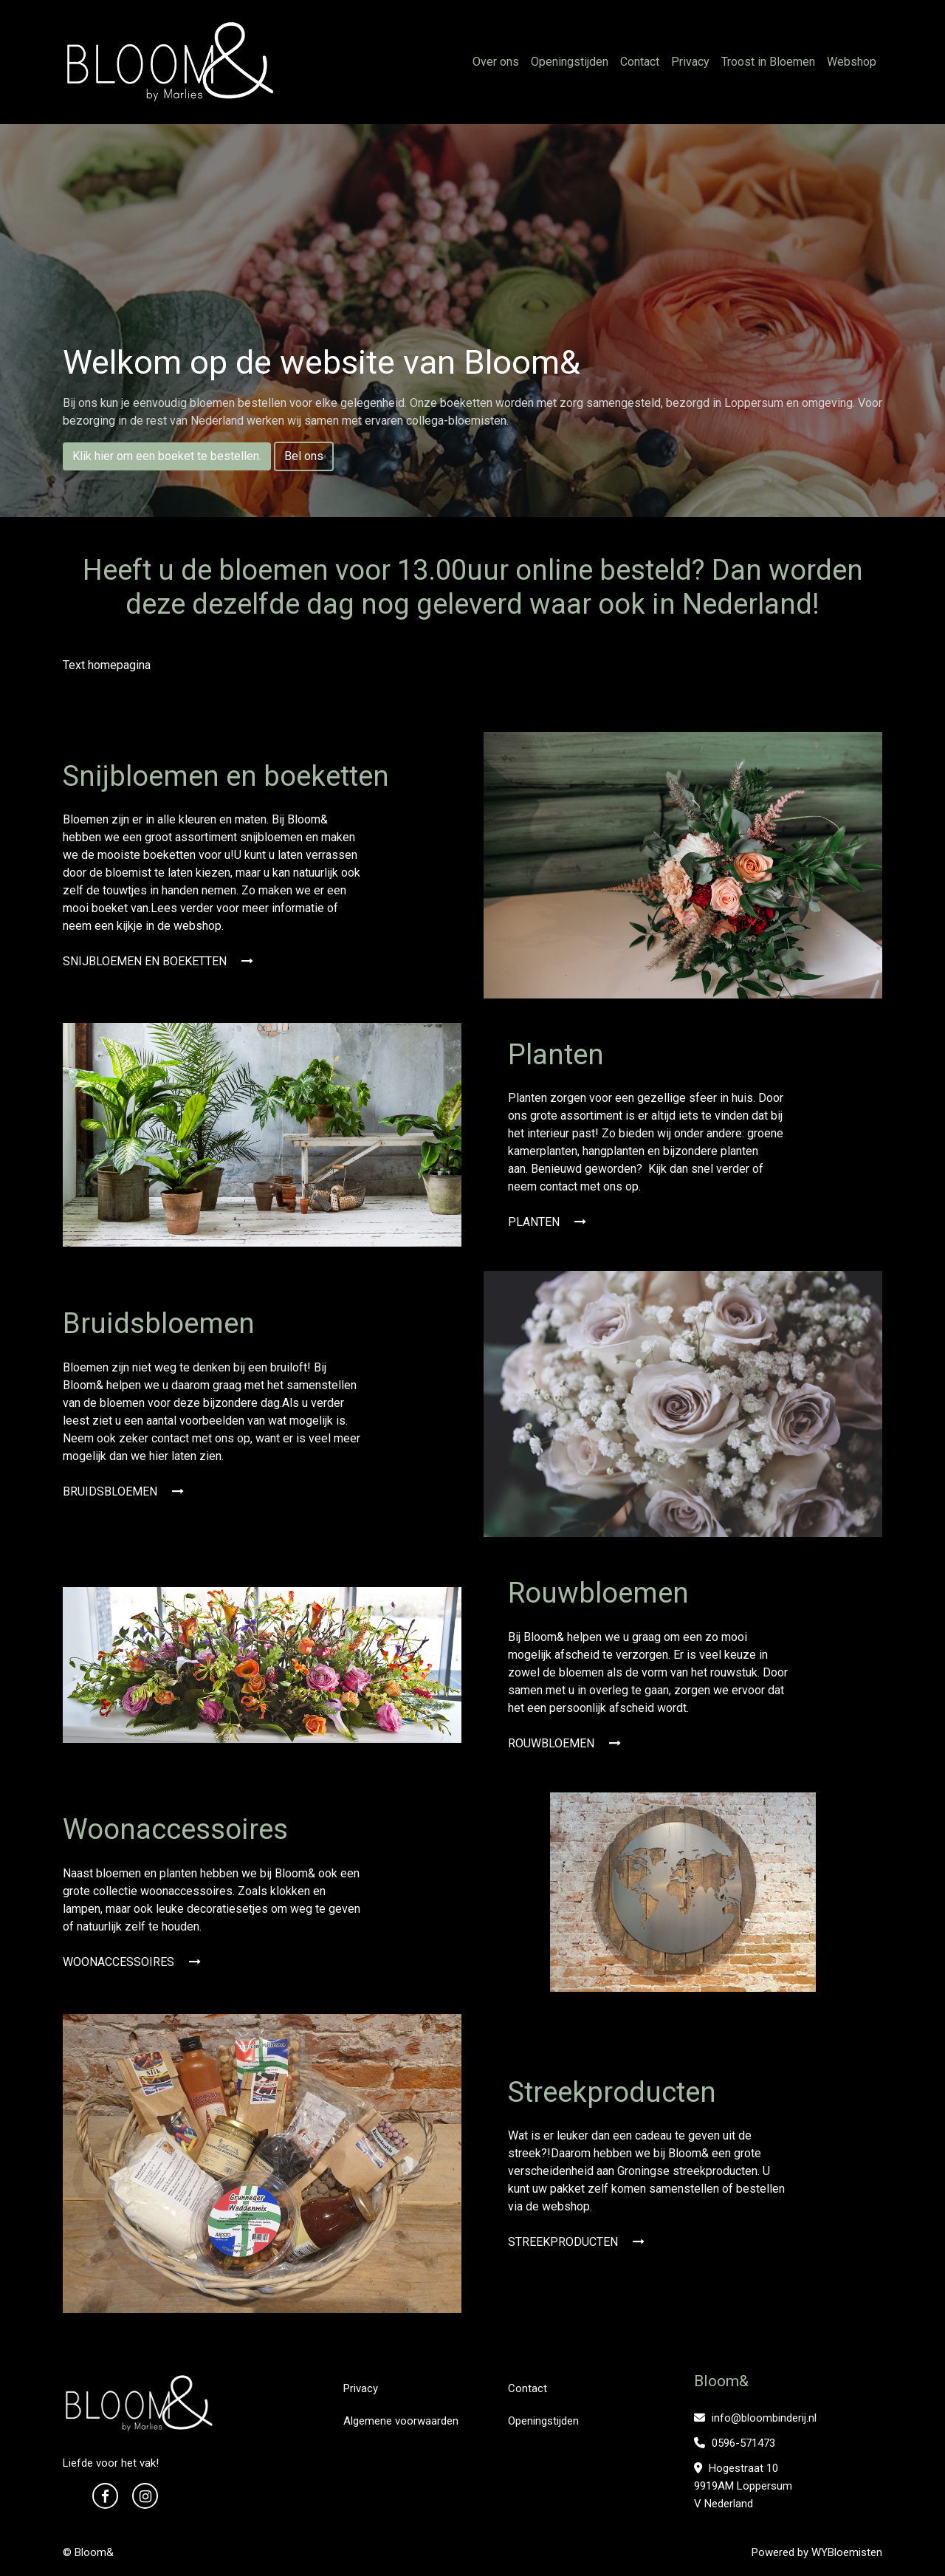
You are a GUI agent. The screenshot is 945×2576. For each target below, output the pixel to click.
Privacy (690, 62)
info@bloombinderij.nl (755, 2418)
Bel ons (303, 456)
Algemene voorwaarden (400, 2421)
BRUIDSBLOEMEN (123, 1491)
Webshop (851, 62)
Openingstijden (569, 62)
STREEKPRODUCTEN (576, 2242)
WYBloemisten (846, 2552)
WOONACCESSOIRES (132, 1962)
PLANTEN (547, 1222)
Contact (639, 62)
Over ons (495, 62)
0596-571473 (734, 2443)
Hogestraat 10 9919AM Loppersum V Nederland (743, 2486)
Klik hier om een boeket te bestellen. (166, 456)
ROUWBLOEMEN (564, 1743)
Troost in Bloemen (768, 62)
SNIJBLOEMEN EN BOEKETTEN (158, 961)
